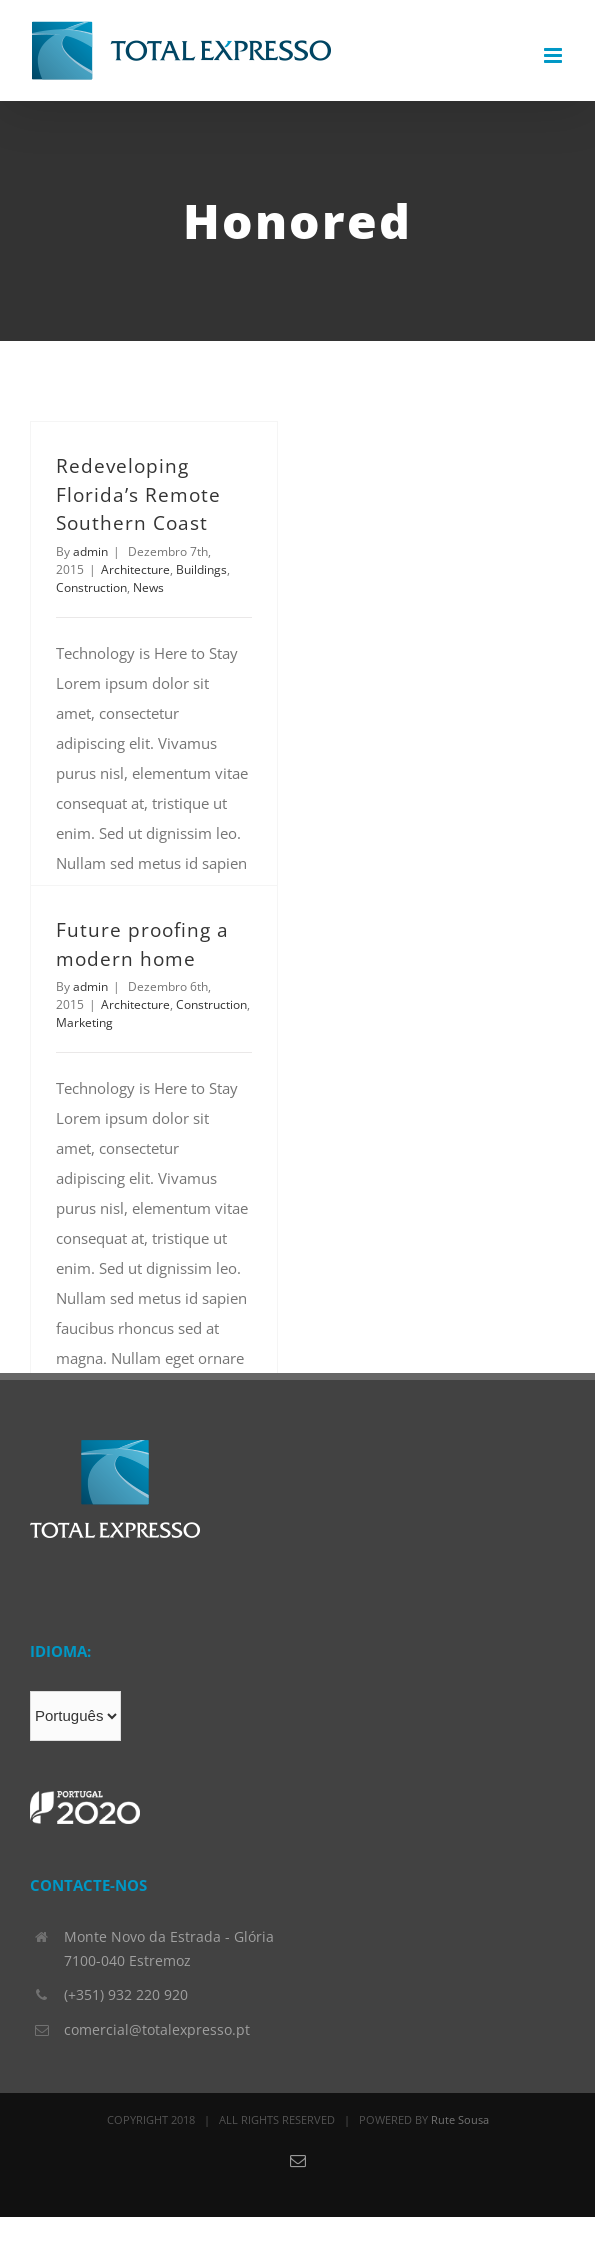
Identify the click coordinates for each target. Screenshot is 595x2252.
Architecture (135, 569)
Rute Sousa (460, 2119)
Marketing (84, 1022)
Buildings (201, 569)
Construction (91, 587)
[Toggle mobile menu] (554, 55)
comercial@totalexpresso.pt (157, 2029)
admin (90, 551)
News (148, 587)
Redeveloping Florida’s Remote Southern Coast (138, 494)
